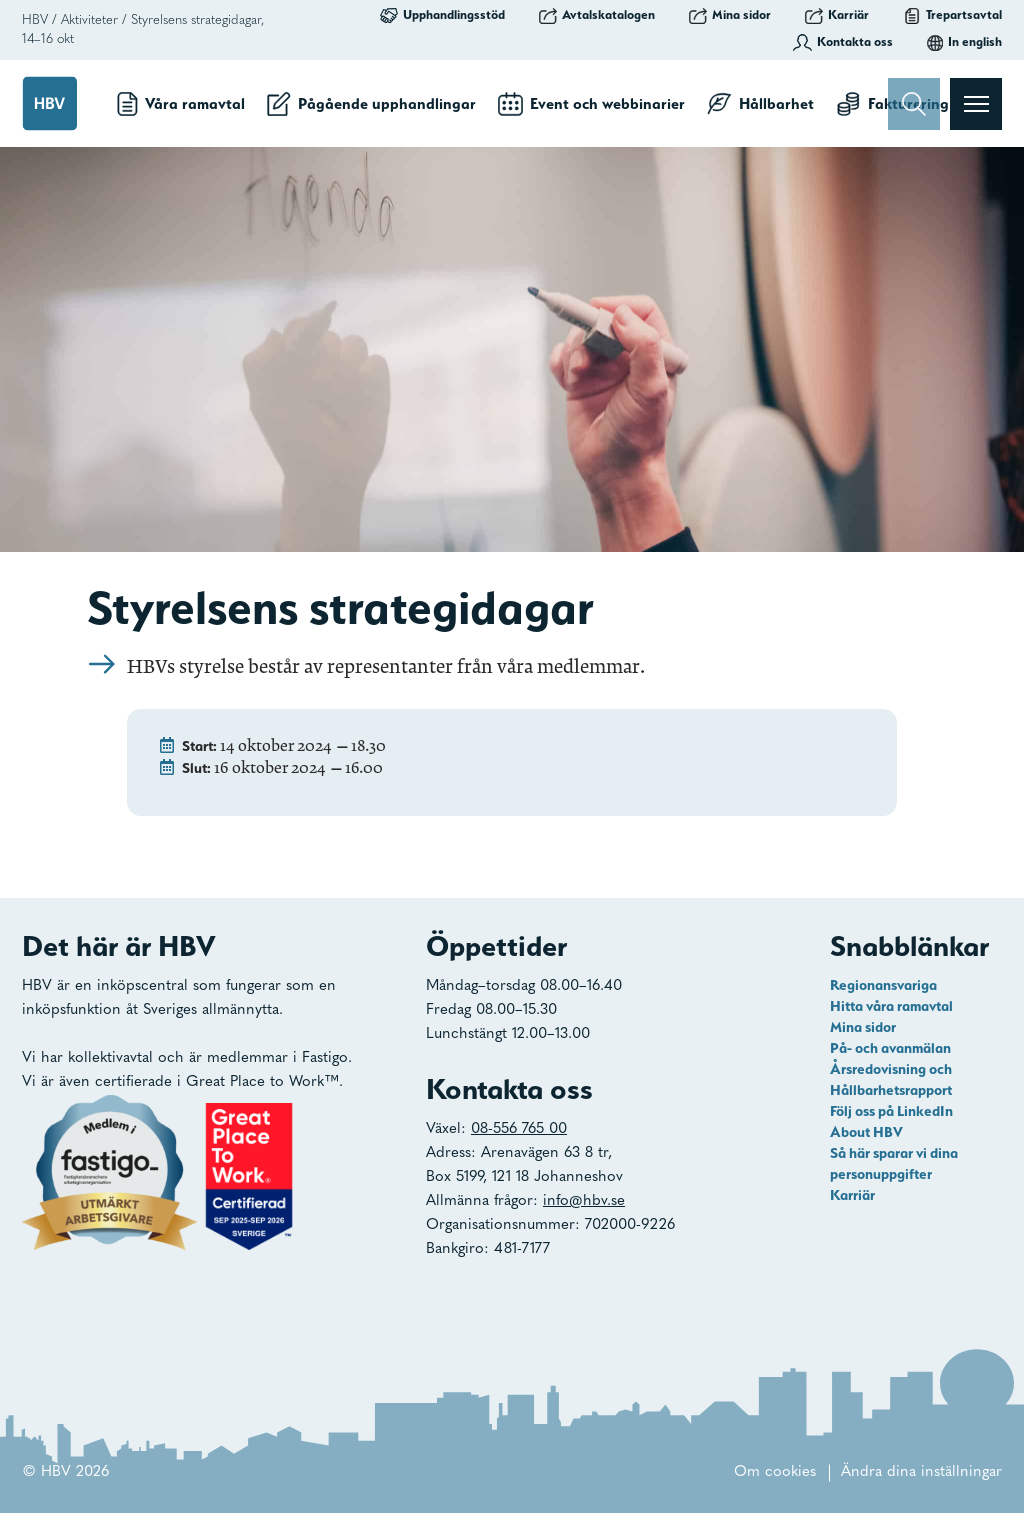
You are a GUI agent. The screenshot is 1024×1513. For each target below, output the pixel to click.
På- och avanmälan (890, 1048)
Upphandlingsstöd (442, 15)
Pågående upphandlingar (371, 104)
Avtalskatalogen (597, 15)
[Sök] (914, 104)
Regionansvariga (883, 985)
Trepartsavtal (952, 15)
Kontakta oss (843, 42)
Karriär (837, 15)
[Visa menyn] (976, 104)
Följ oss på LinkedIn (891, 1111)
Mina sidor (730, 15)
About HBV (866, 1132)
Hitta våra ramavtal (891, 1006)
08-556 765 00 (519, 1129)
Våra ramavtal (181, 104)
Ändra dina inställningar (921, 1472)
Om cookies (775, 1472)
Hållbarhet (760, 104)
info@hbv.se (584, 1201)
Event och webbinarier (591, 104)
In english (964, 42)
